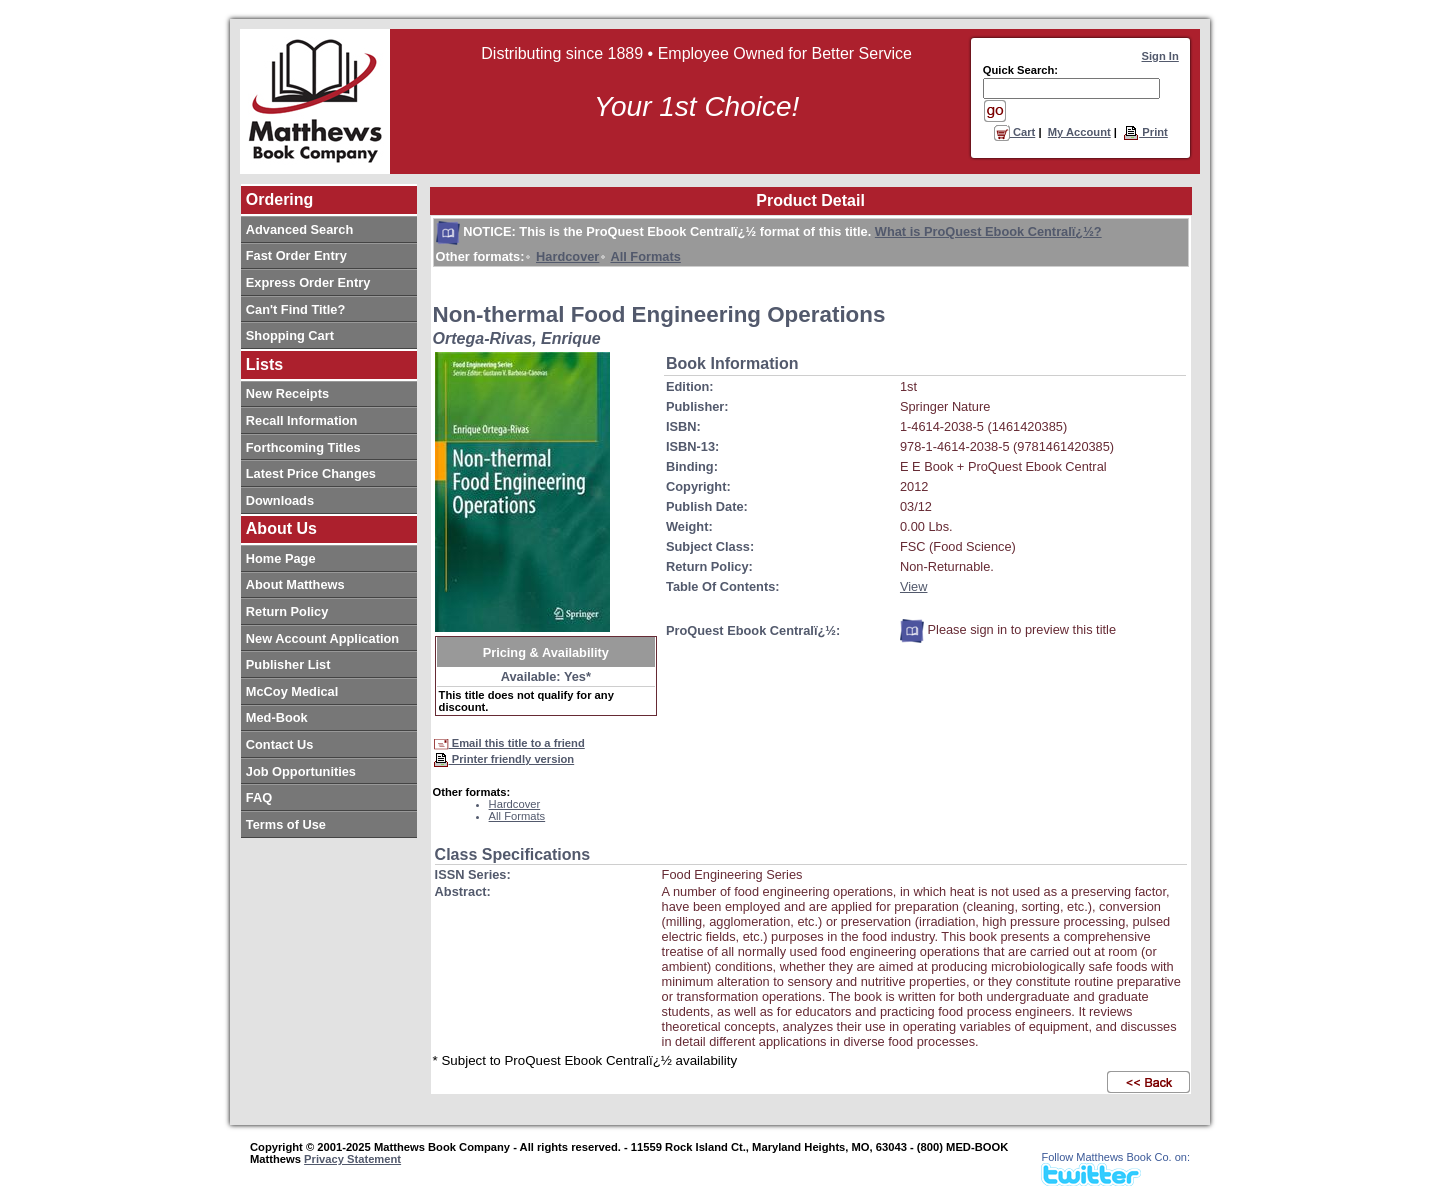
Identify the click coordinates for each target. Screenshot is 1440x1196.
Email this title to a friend (509, 743)
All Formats (645, 256)
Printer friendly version (504, 759)
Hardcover (567, 256)
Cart (1015, 132)
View (914, 586)
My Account (1079, 132)
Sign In (1160, 56)
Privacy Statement (352, 1159)
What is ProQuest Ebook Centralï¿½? (988, 231)
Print (1145, 132)
